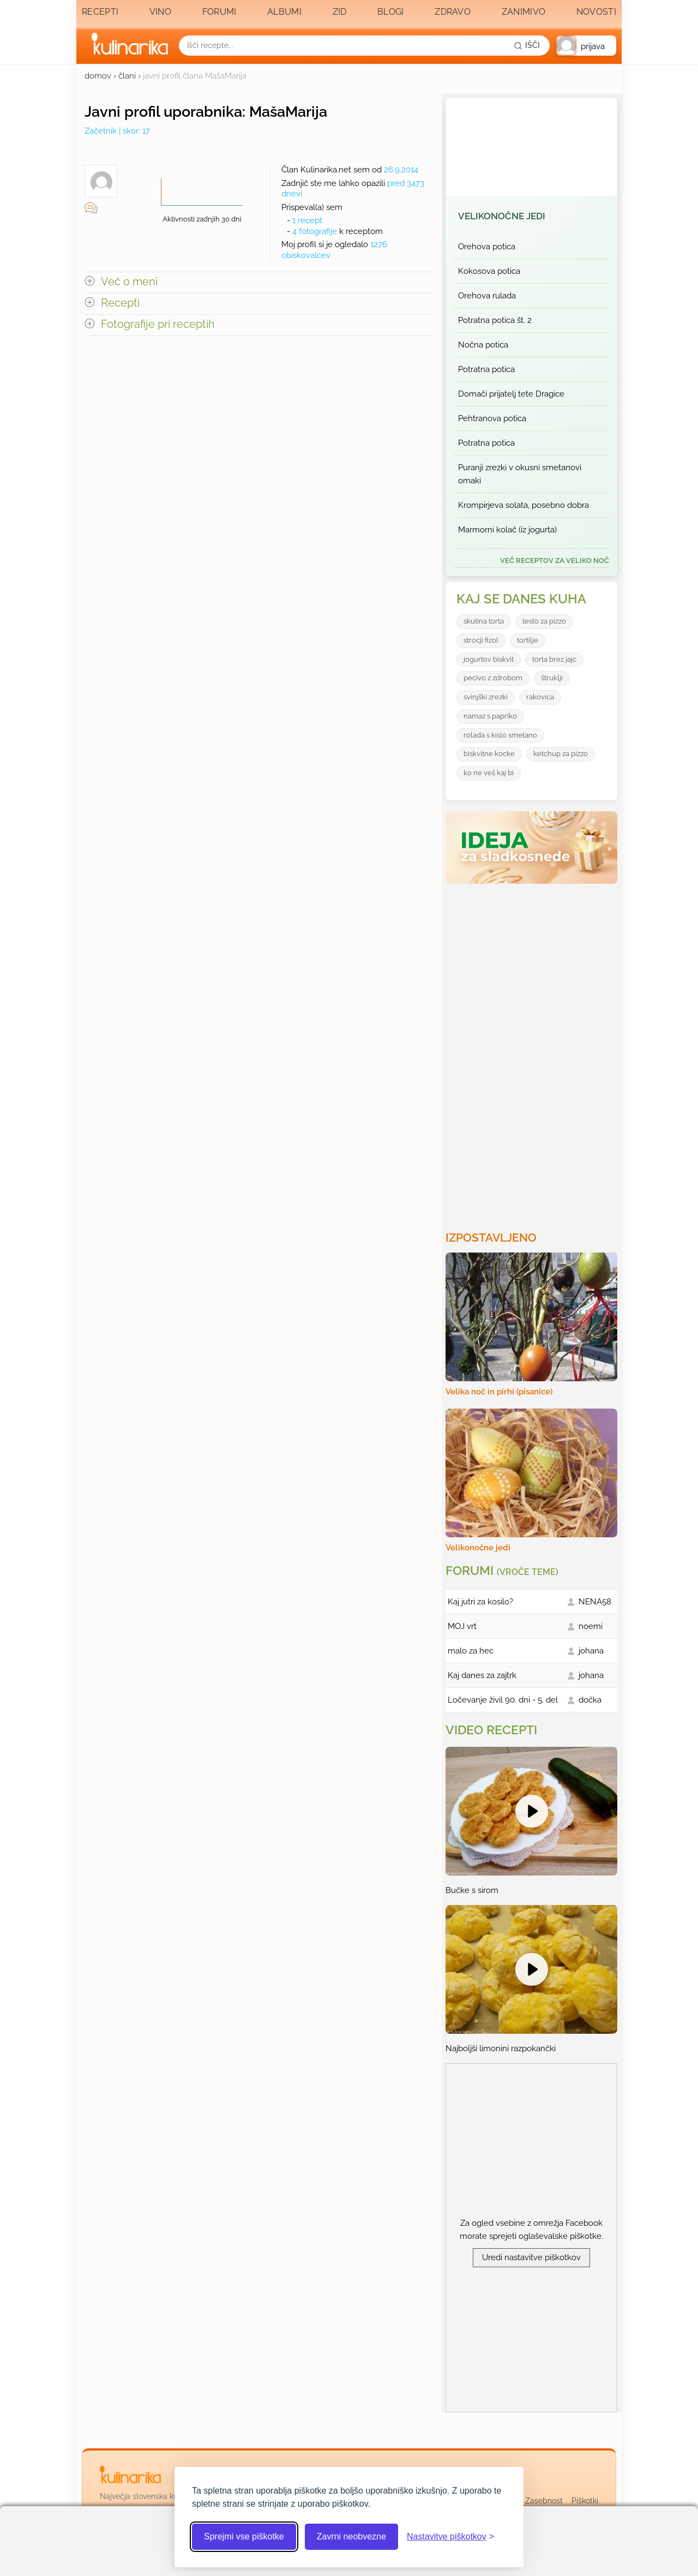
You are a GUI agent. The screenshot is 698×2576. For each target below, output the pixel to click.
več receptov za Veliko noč (554, 560)
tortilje (527, 640)
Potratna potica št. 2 (495, 320)
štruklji (552, 678)
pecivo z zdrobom (493, 678)
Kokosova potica (489, 271)
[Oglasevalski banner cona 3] (533, 1053)
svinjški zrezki (486, 697)
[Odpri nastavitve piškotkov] (450, 2537)
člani (127, 76)
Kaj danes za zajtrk (482, 1675)
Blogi (390, 12)
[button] (586, 45)
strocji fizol (481, 640)
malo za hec (471, 1651)
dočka (590, 1700)
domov (98, 76)
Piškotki (584, 2500)
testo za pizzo (544, 621)
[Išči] (527, 45)
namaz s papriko (490, 716)
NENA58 (595, 1602)
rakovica (540, 697)
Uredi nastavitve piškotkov (531, 2257)
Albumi (284, 12)
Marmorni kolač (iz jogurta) (507, 530)
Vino (160, 12)
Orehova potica (486, 246)
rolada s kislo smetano (500, 735)
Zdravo (453, 12)
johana (591, 1651)
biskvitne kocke (489, 754)
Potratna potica (486, 369)
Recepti (100, 12)
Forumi (219, 12)
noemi (591, 1626)
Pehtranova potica (492, 418)
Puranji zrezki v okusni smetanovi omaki (519, 474)
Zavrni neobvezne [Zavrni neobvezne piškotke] (351, 2536)
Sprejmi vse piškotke (244, 2536)
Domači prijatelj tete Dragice (511, 394)
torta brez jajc (554, 659)
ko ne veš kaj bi (489, 773)
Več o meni (129, 281)
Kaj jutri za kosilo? (480, 1602)
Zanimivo (523, 12)
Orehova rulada (487, 296)
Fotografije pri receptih (158, 324)
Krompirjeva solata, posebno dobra (523, 505)
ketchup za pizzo (560, 754)
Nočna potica (483, 345)
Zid (340, 12)
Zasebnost (544, 2500)
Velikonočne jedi (501, 216)
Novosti (596, 12)
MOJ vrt (462, 1626)
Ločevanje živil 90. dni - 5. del (503, 1700)
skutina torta (484, 621)
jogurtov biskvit (489, 659)
